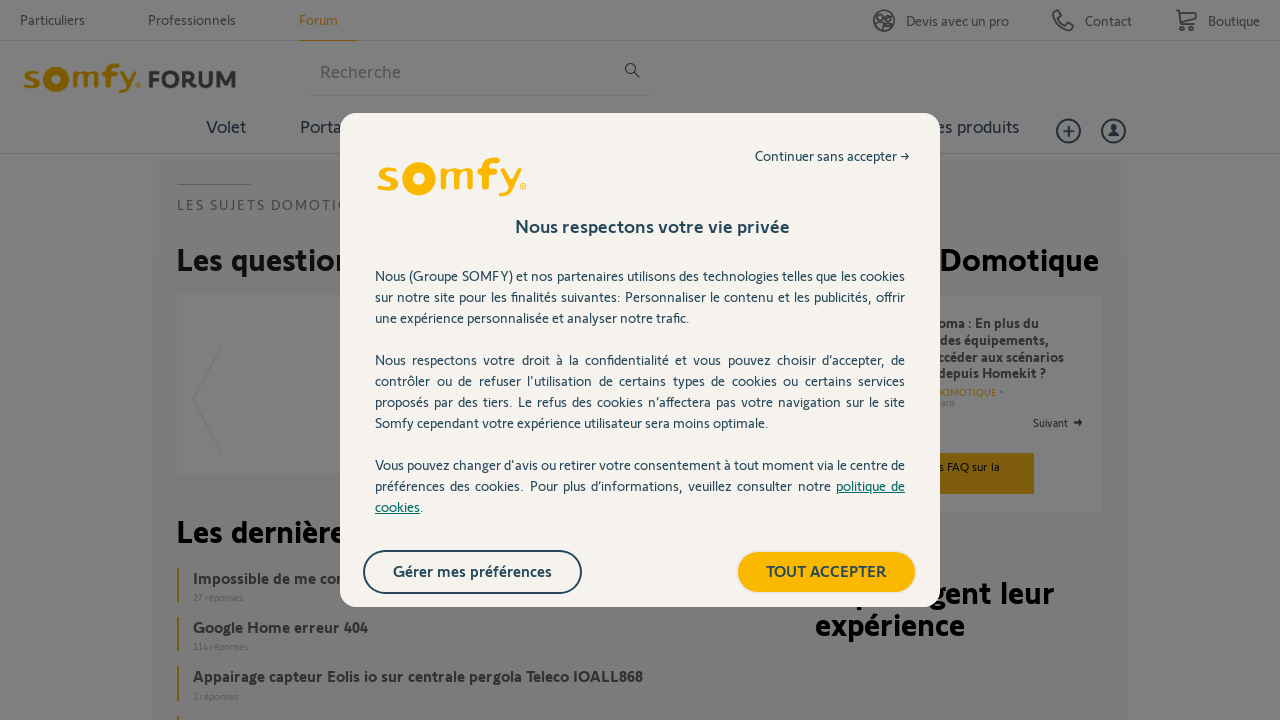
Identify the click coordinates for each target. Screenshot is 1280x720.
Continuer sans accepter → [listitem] (832, 155)
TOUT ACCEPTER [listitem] (826, 570)
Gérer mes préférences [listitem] (472, 570)
